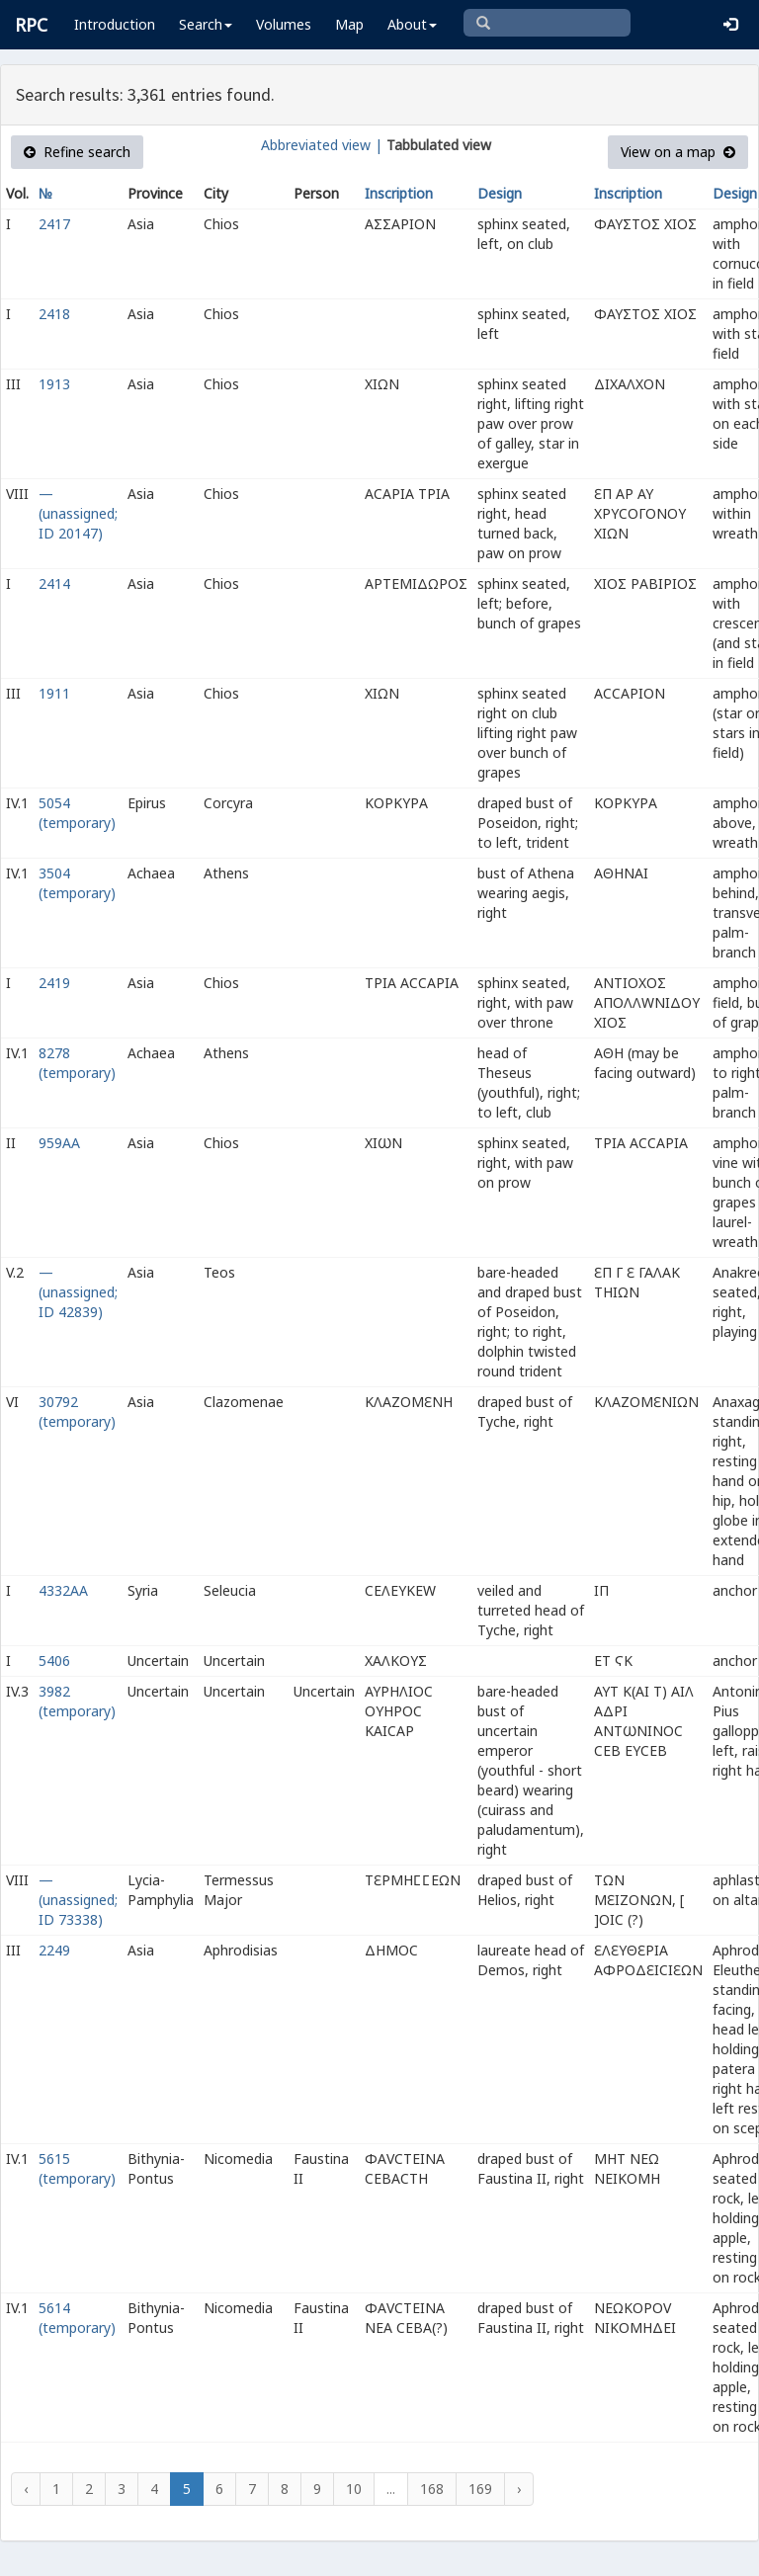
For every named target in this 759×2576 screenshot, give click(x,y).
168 (432, 2488)
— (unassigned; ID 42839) (78, 1292)
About (412, 24)
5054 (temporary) (77, 812)
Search (205, 24)
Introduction (114, 24)
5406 (54, 1660)
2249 (54, 1950)
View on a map (678, 151)
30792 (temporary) (77, 1411)
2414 (54, 583)
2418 (54, 313)
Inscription (399, 193)
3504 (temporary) (77, 883)
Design (499, 193)
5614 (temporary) (77, 2317)
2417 (54, 223)
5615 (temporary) (77, 2168)
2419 (54, 982)
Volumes (283, 24)
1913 (54, 383)
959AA (59, 1142)
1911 (54, 693)
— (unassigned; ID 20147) (78, 513)
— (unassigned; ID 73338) (78, 1899)
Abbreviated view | (321, 144)
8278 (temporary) (77, 1062)
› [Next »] (519, 2488)
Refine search (77, 151)
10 (354, 2488)
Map (349, 24)
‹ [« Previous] (26, 2488)
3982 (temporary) (77, 1701)
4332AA (63, 1590)
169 (480, 2488)
